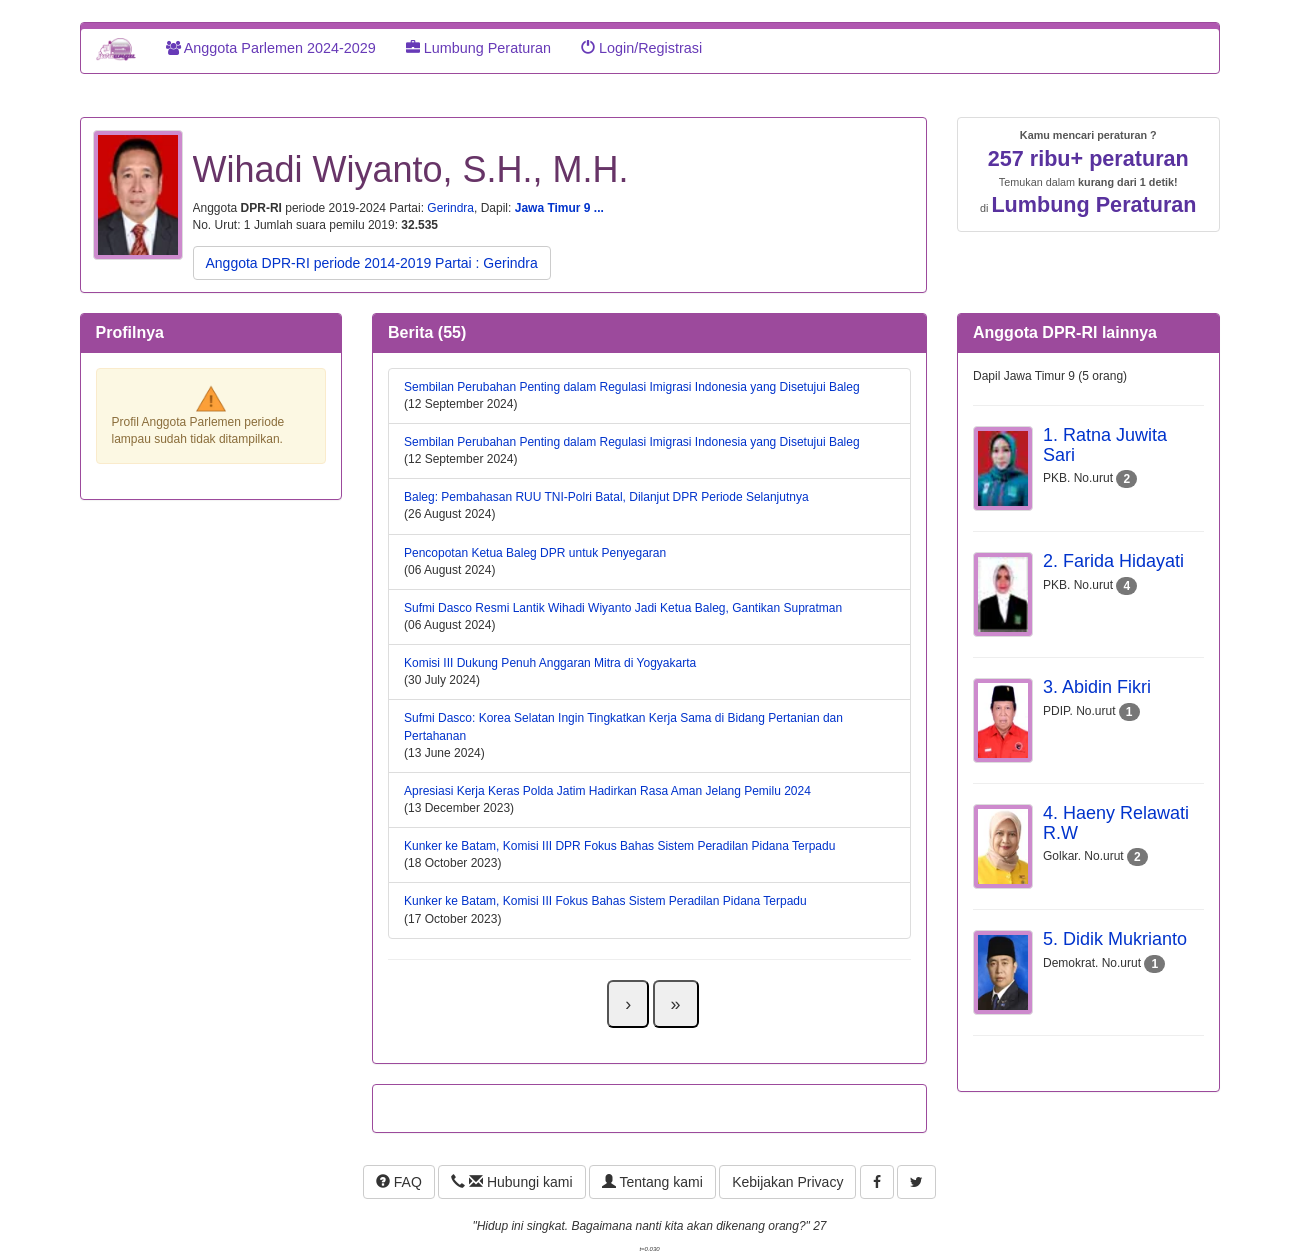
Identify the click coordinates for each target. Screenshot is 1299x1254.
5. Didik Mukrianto (1115, 939)
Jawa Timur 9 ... (559, 208)
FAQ (399, 1182)
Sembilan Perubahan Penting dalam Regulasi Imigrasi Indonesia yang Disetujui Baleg (632, 387)
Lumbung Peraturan (478, 48)
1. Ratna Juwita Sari (1105, 445)
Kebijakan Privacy (787, 1182)
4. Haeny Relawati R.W (1116, 823)
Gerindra (450, 208)
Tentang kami (652, 1182)
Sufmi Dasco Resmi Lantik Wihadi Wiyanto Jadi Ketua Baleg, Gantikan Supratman (623, 608)
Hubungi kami (511, 1182)
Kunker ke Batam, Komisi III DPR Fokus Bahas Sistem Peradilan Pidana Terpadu (619, 846)
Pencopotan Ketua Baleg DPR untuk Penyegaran (535, 553)
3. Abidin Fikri (1097, 687)
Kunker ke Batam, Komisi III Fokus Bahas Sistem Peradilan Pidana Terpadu (605, 901)
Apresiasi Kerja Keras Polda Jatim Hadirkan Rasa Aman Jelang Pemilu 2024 (607, 791)
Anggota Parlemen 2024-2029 (271, 48)
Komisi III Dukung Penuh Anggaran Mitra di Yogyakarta (550, 663)
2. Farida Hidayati (1113, 561)
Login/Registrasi (641, 48)
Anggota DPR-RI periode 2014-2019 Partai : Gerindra (372, 263)
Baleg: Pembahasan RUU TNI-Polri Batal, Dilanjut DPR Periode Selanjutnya (606, 497)
